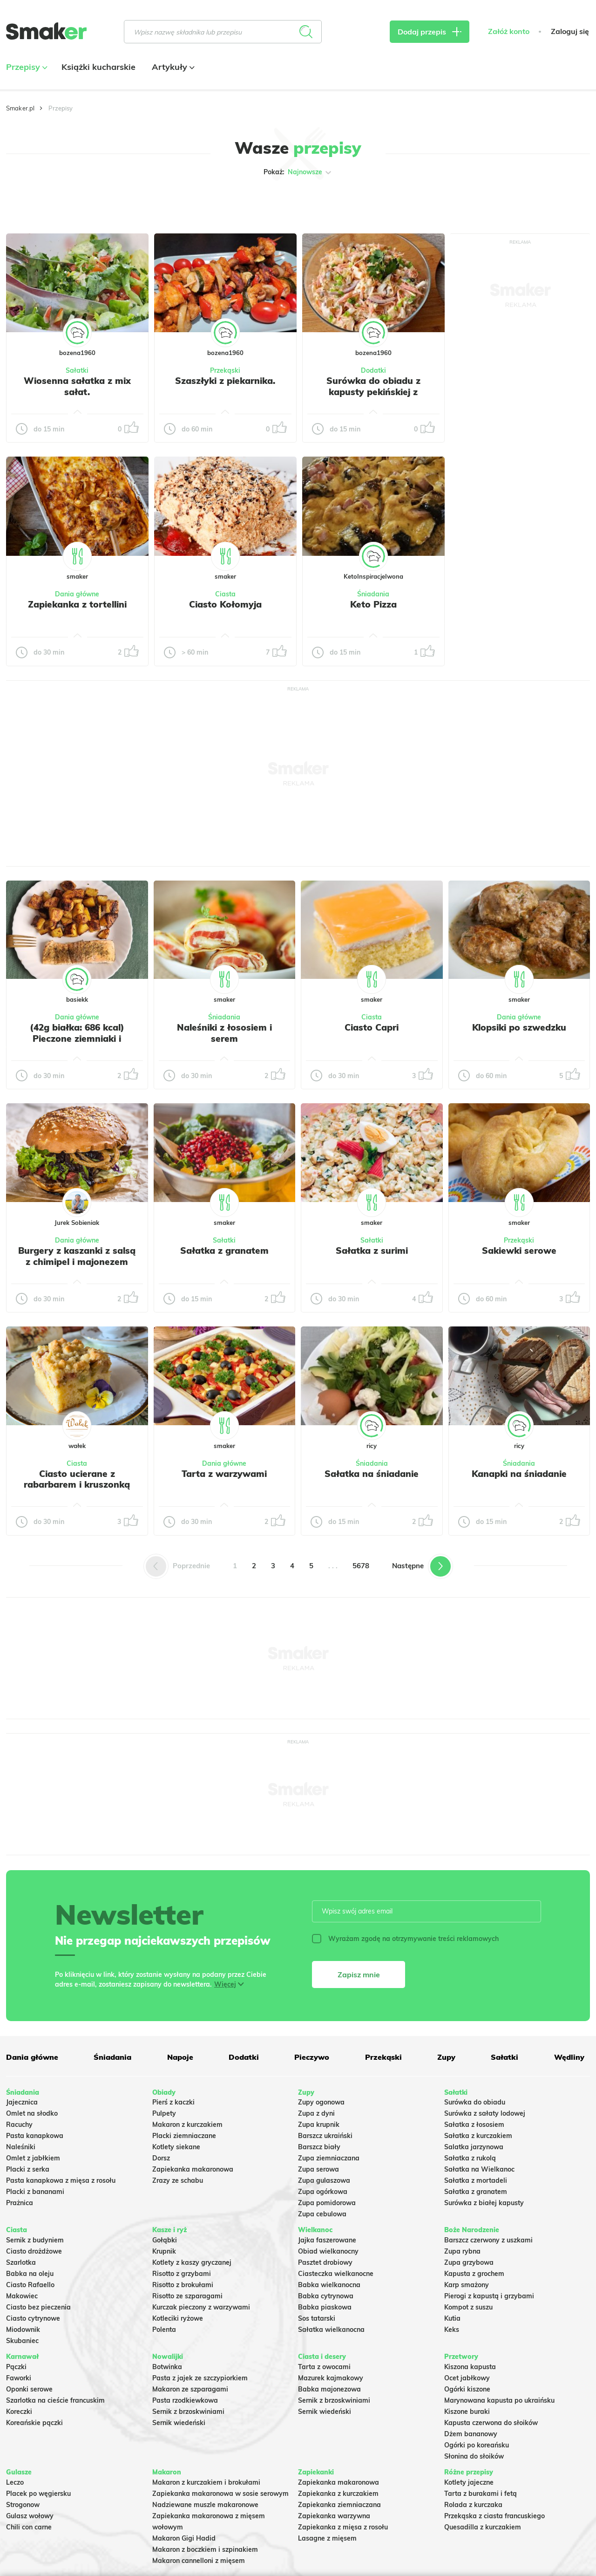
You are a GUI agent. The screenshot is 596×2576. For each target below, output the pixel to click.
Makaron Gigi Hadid (184, 2538)
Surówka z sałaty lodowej (484, 2113)
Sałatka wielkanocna (331, 2329)
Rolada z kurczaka (473, 2505)
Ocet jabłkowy (467, 2378)
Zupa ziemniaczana (328, 2158)
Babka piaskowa (325, 2307)
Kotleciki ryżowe (177, 2318)
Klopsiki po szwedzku (519, 1027)
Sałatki (77, 370)
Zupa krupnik (318, 2124)
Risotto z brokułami (182, 2285)
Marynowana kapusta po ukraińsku (499, 2400)
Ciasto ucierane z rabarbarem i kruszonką (77, 1479)
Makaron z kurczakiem (187, 2124)
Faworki (18, 2378)
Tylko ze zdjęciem (57, 201)
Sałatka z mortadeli (475, 2180)
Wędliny (569, 2057)
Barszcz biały (319, 2147)
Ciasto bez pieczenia (38, 2307)
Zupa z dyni (316, 2113)
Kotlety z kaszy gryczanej (191, 2262)
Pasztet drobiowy (325, 2262)
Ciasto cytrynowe (33, 2318)
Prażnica (19, 2203)
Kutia (452, 2318)
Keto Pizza (373, 604)
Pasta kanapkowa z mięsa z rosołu (60, 2180)
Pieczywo (311, 2057)
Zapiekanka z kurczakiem (338, 2493)
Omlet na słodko (32, 2113)
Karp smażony (466, 2285)
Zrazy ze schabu (177, 2180)
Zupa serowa (318, 2169)
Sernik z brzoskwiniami (188, 2411)
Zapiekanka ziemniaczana (339, 2505)
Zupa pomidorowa (327, 2203)
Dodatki (373, 370)
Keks (451, 2329)
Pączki (16, 2367)
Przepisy (25, 66)
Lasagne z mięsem (327, 2538)
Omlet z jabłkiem (33, 2158)
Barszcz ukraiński (325, 2136)
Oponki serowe (29, 2389)
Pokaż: (298, 172)
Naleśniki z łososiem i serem (224, 1033)
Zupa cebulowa (322, 2214)
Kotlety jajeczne (469, 2482)
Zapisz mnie (359, 1974)
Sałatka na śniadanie (372, 1473)
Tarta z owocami (324, 2367)
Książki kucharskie (98, 66)
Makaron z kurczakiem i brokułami (206, 2482)
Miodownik (23, 2329)
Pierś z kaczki (173, 2102)
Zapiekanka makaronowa (192, 2169)
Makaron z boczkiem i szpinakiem (205, 2549)
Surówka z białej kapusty (484, 2203)
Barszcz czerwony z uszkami (488, 2240)
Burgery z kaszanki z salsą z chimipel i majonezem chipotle (76, 1261)
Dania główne (77, 594)
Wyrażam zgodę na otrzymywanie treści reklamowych (405, 1938)
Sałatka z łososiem (474, 2124)
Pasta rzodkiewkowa (185, 2400)
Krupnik (164, 2251)
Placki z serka (27, 2169)
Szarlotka (21, 2262)
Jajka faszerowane (327, 2240)
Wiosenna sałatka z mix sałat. (77, 386)
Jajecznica (22, 2102)
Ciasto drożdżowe (34, 2251)
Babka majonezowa (329, 2389)
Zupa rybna (462, 2251)
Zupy (446, 2057)
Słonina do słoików (474, 2456)
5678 (360, 1565)
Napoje (180, 2057)
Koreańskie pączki (34, 2423)
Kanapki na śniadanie (519, 1473)
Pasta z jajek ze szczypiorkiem (200, 2378)
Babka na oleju (30, 2273)
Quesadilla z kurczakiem (482, 2527)
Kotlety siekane (176, 2147)
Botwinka (167, 2367)
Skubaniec (22, 2341)
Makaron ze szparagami (190, 2389)
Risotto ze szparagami (187, 2296)
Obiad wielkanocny (328, 2251)
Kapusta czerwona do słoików (491, 2423)
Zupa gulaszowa (324, 2180)
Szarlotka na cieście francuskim (55, 2400)
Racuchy (19, 2124)
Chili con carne (29, 2527)
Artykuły (172, 66)
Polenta (164, 2329)
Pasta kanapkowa (34, 2136)
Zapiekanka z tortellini (77, 604)
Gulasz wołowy (30, 2516)
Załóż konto (508, 31)
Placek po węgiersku (38, 2493)
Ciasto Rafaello (30, 2285)
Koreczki (19, 2411)
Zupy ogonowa (321, 2102)
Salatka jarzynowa (473, 2147)
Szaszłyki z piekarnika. (225, 380)
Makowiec (22, 2296)
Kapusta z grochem (474, 2273)
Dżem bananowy (470, 2434)
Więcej (225, 1984)
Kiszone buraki (467, 2411)
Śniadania (373, 594)
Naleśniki (20, 2147)
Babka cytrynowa (325, 2296)
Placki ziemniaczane (184, 2136)
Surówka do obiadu (474, 2102)
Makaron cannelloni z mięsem (198, 2560)
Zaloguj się (570, 31)
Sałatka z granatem (224, 1250)
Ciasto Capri (372, 1027)
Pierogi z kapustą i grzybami (489, 2296)
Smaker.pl (20, 108)
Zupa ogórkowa (322, 2191)
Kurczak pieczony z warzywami (201, 2307)
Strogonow (23, 2505)
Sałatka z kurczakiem (478, 2136)
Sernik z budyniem (35, 2240)
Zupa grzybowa (469, 2262)
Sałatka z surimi (372, 1250)
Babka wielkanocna (329, 2285)
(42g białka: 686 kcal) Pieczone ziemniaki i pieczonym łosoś (77, 1038)
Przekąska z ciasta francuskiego (494, 2516)
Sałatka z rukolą (470, 2158)
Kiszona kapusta (470, 2367)
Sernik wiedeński (178, 2423)
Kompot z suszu (468, 2307)
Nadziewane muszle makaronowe (205, 2505)
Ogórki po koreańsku (476, 2445)
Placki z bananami (35, 2191)
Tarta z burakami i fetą (480, 2493)
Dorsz (161, 2158)
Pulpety (164, 2113)
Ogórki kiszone (467, 2389)
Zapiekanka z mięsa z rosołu (343, 2527)
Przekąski (225, 370)
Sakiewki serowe (519, 1250)
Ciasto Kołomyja (225, 604)
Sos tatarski (316, 2318)
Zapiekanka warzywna (334, 2516)
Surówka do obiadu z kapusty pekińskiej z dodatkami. (373, 392)
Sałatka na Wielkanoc (479, 2169)
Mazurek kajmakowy (330, 2378)
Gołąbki (164, 2240)
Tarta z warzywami (224, 1473)
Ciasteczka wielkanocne (335, 2273)
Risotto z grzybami (181, 2273)
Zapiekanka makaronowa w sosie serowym (220, 2493)
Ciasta (225, 594)
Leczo (15, 2482)
